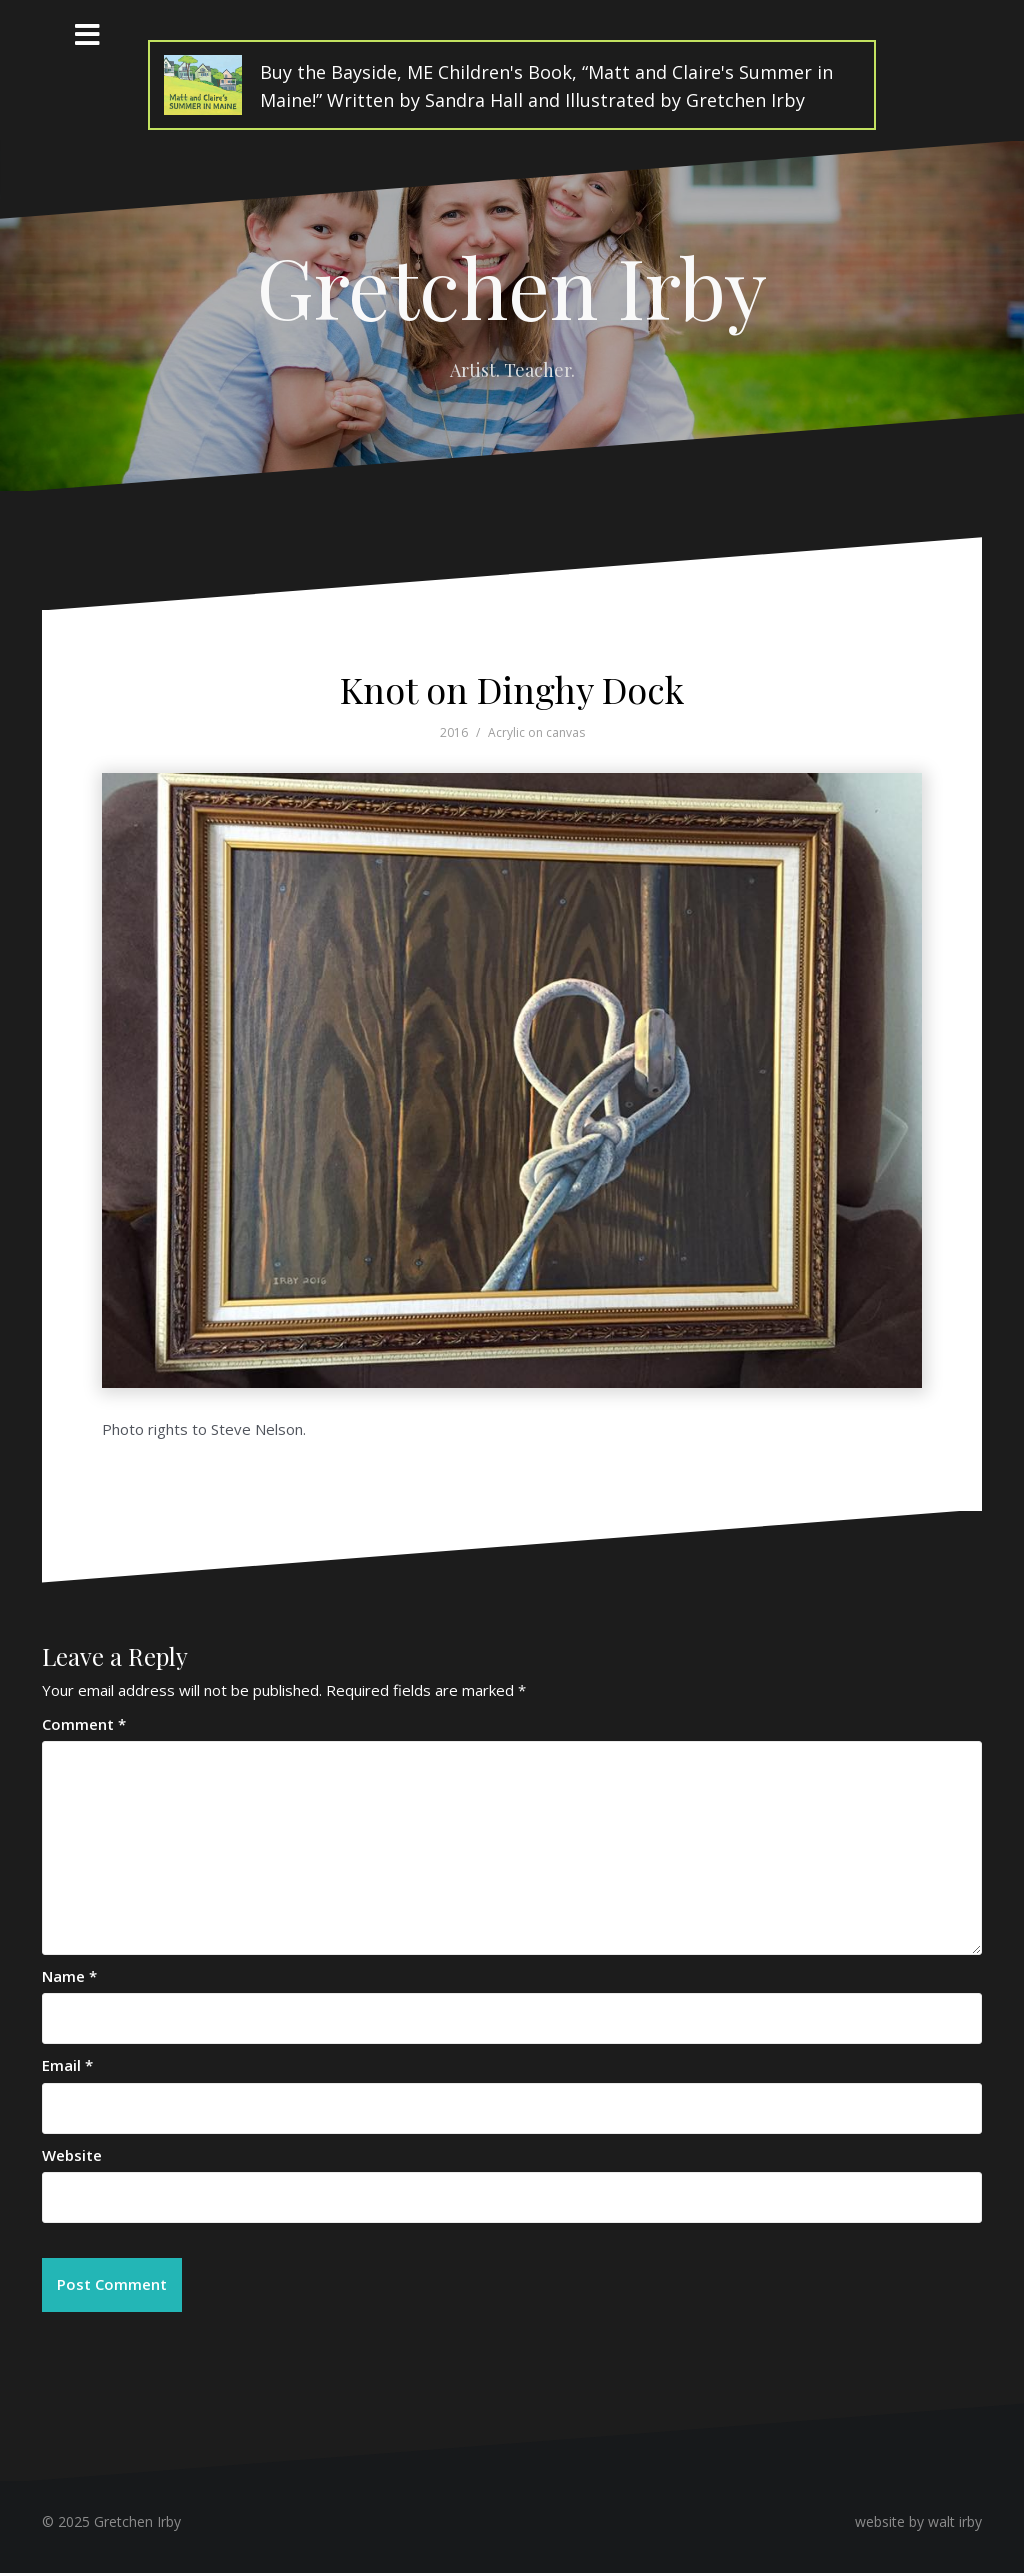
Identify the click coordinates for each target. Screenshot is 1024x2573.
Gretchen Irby (512, 286)
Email (67, 2065)
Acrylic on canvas (536, 732)
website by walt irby (918, 2521)
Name (69, 1976)
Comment (84, 1724)
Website (72, 2155)
